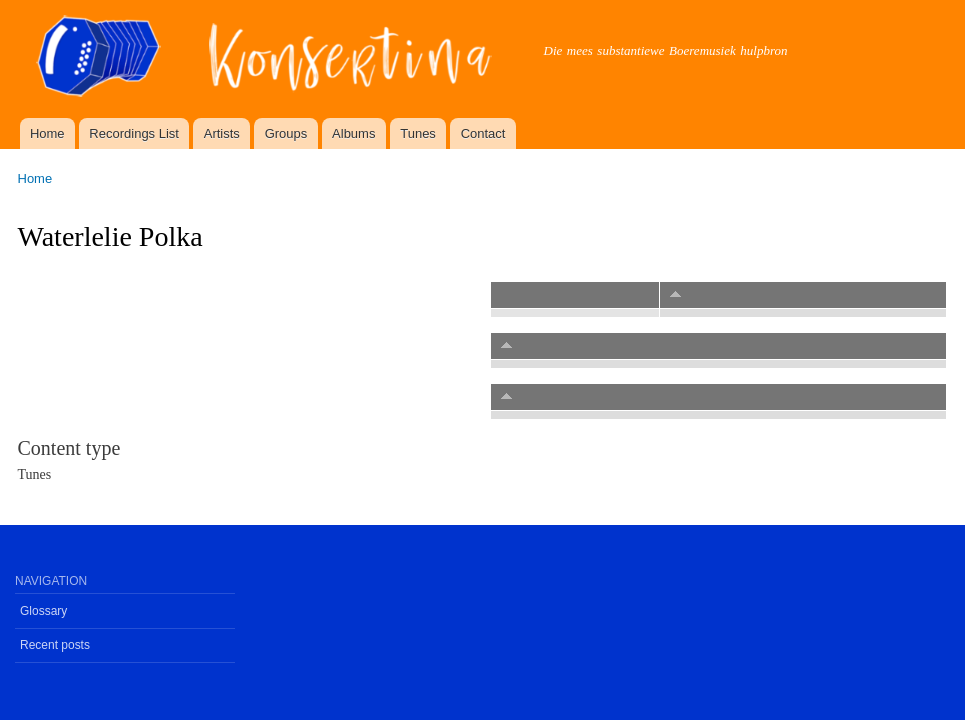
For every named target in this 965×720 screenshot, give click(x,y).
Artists (222, 133)
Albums (353, 133)
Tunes (418, 133)
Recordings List (134, 133)
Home (47, 133)
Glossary (43, 611)
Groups (286, 133)
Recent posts (55, 645)
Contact (483, 133)
